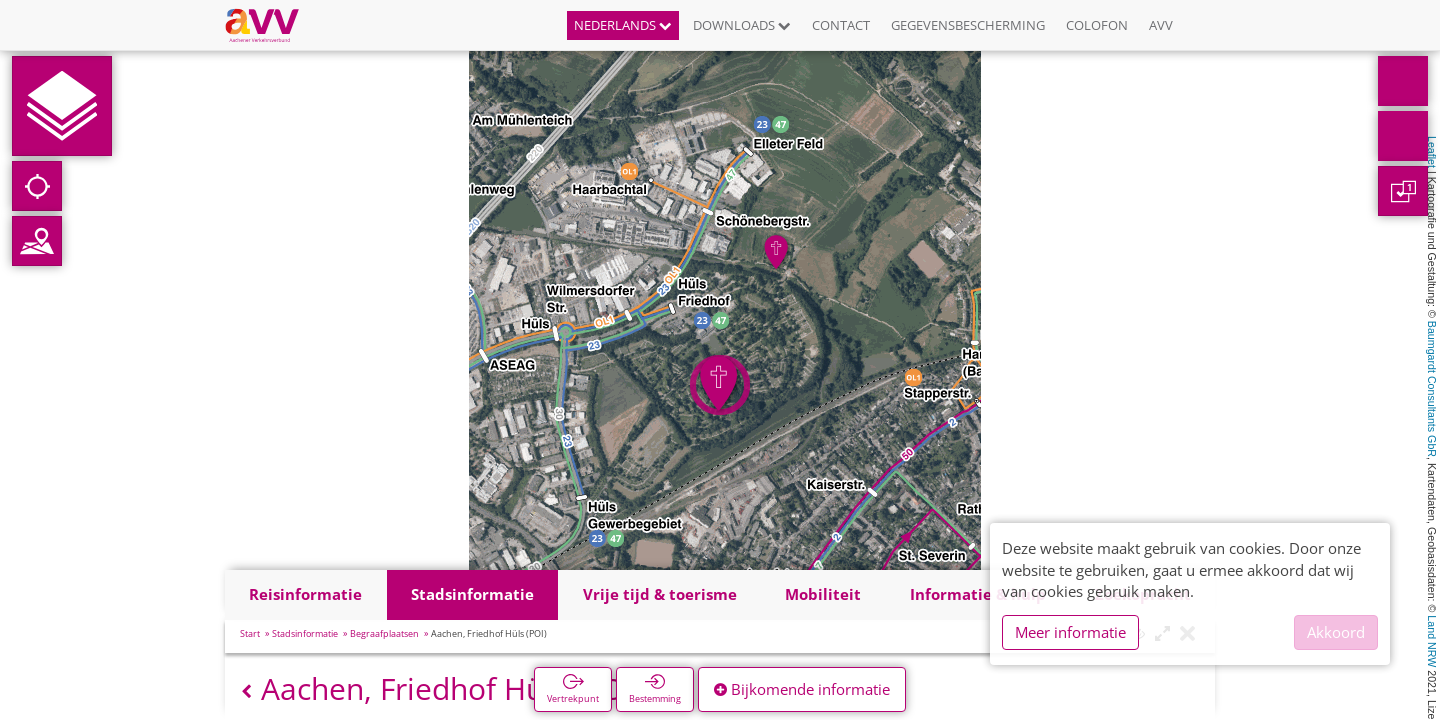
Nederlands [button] (623, 25)
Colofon (1097, 25)
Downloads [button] (742, 25)
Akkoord (1336, 632)
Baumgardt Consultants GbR (1432, 389)
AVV (1161, 25)
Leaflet (1432, 152)
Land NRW (1432, 641)
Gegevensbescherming (968, 25)
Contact (841, 25)
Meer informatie (1070, 632)
